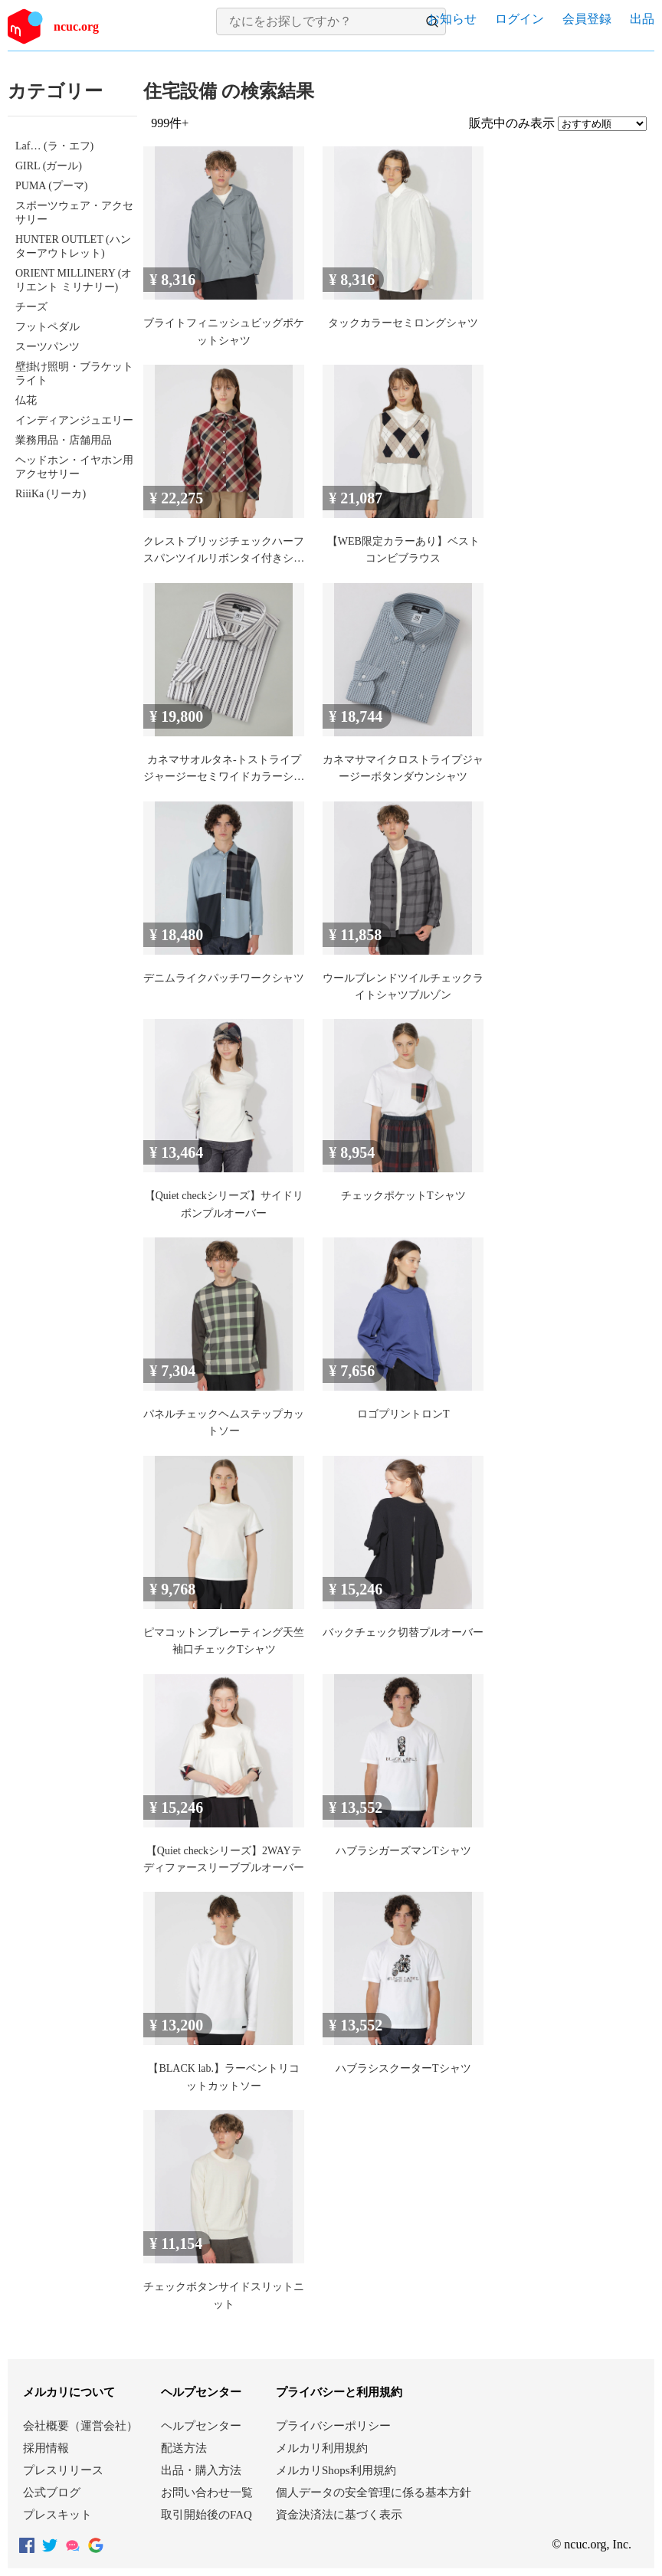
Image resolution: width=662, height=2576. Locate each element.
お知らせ (452, 18)
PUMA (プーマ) (51, 186)
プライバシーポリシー (333, 2426)
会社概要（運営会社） (80, 2426)
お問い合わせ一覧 (207, 2492)
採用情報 (46, 2448)
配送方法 (184, 2448)
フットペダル (47, 327)
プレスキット (57, 2515)
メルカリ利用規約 (322, 2448)
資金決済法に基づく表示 (339, 2515)
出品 (642, 18)
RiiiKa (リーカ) (50, 494)
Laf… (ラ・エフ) (54, 146)
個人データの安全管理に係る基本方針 (373, 2492)
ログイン (519, 18)
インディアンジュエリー (74, 420)
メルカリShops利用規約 (336, 2470)
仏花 (26, 400)
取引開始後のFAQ (206, 2515)
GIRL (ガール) (48, 166)
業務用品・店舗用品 (63, 440)
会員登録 (586, 18)
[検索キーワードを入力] (318, 21)
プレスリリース (63, 2470)
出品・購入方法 (201, 2470)
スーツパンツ (47, 346)
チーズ (31, 307)
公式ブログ (51, 2492)
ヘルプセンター (201, 2426)
